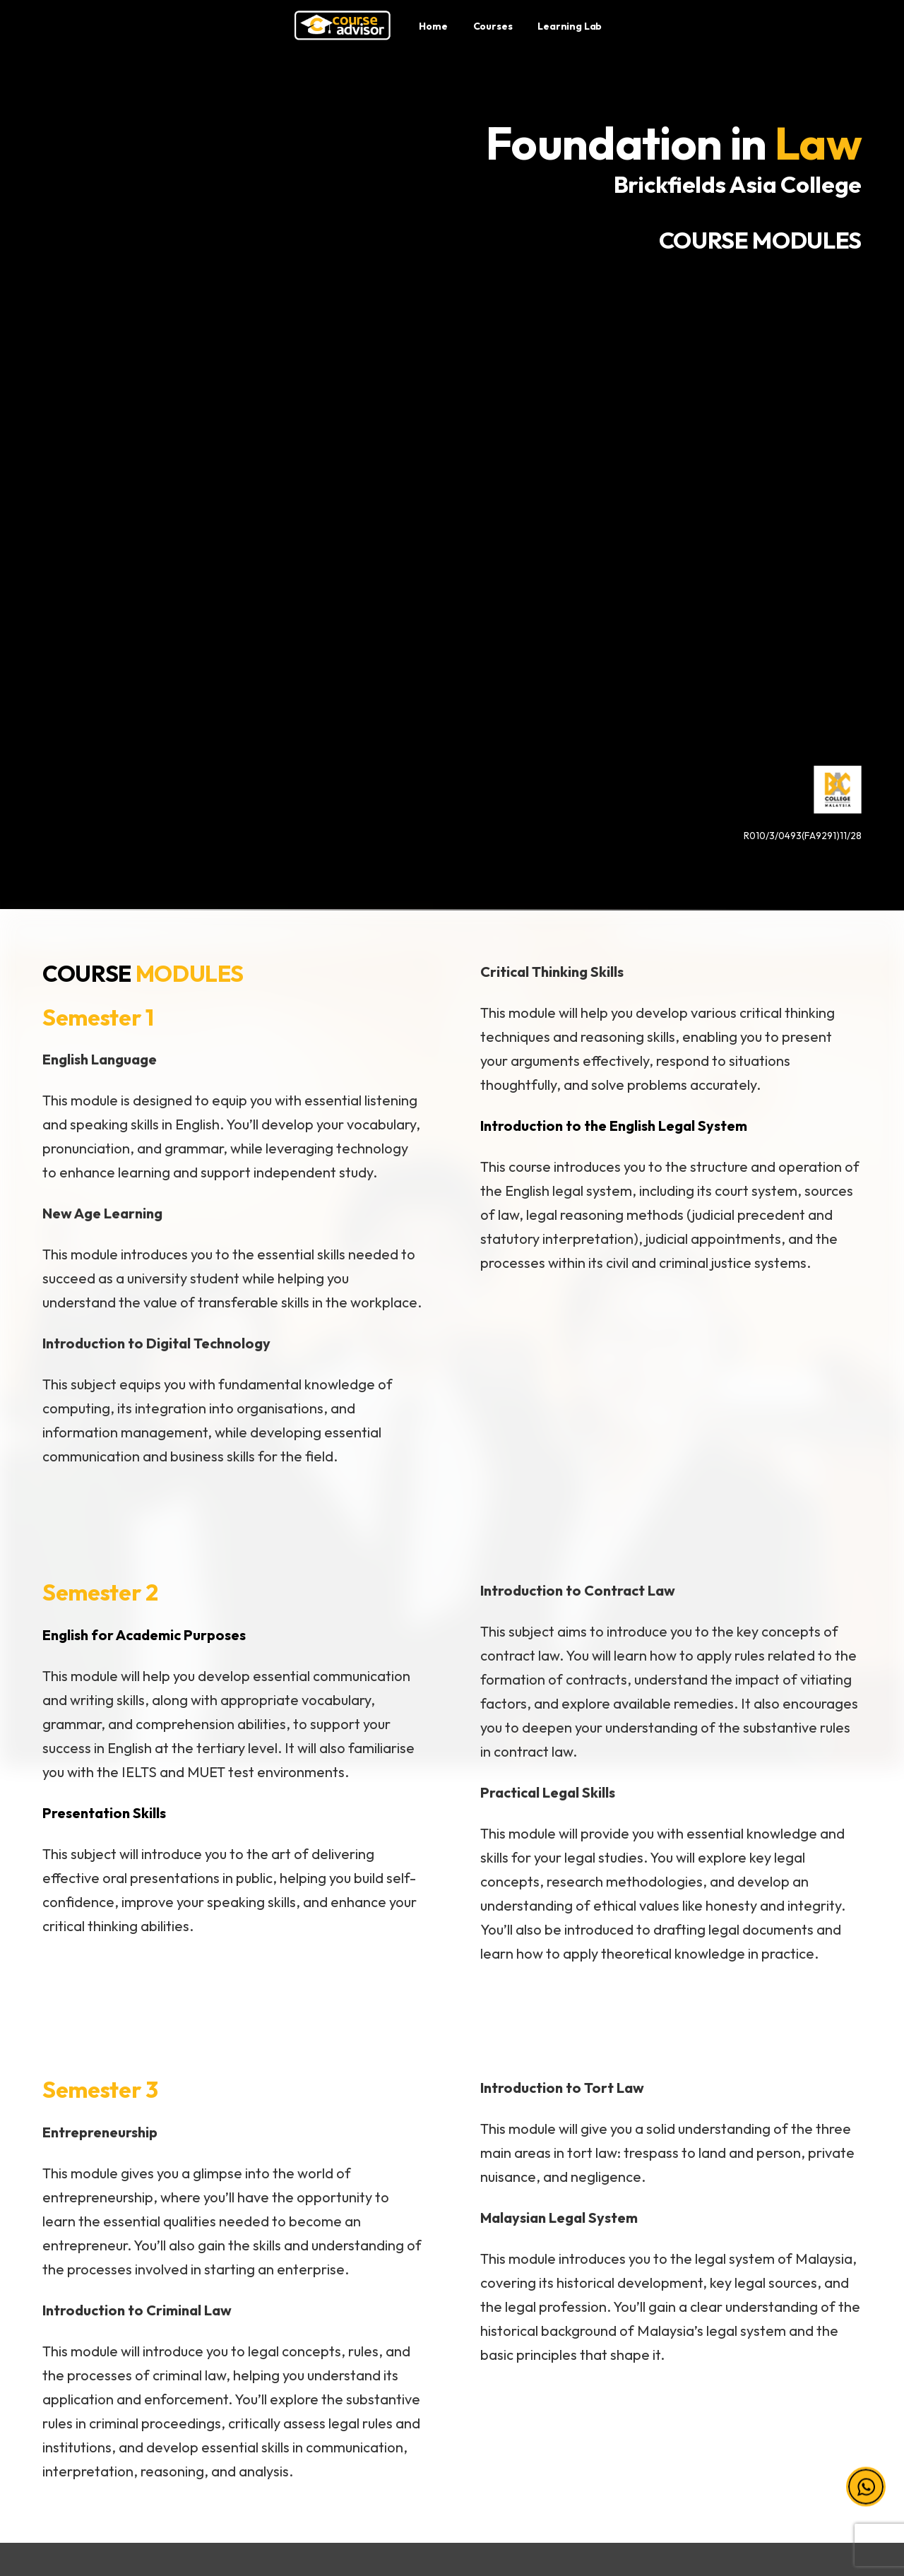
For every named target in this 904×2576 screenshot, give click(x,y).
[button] (866, 2493)
